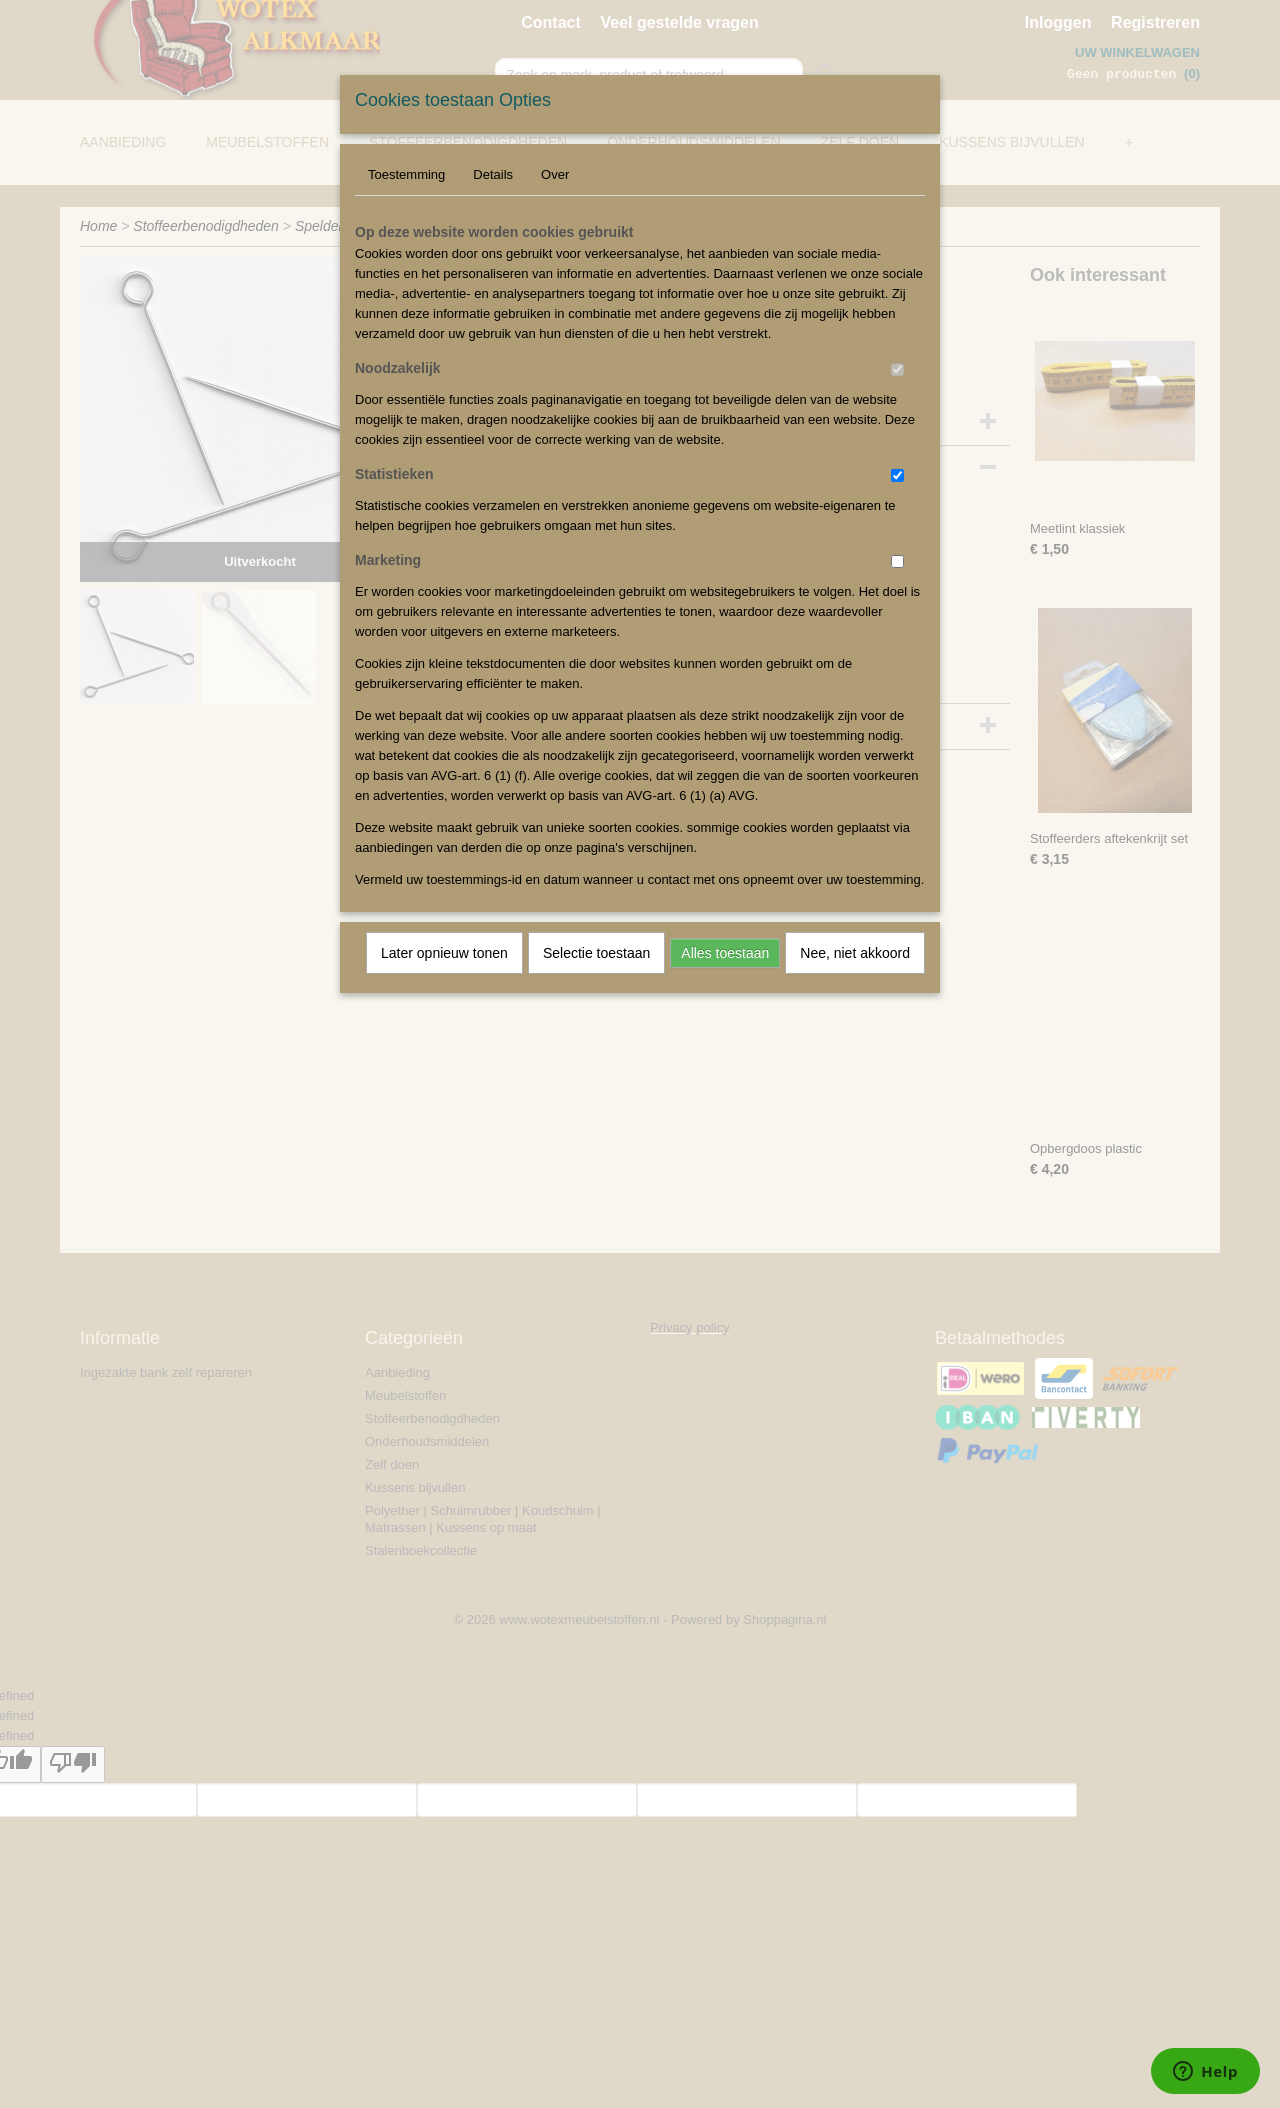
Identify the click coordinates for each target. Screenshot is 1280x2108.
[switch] (897, 369)
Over (555, 174)
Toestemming (406, 174)
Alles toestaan (725, 953)
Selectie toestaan (596, 953)
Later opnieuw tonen (444, 953)
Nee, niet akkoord (855, 953)
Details (493, 174)
